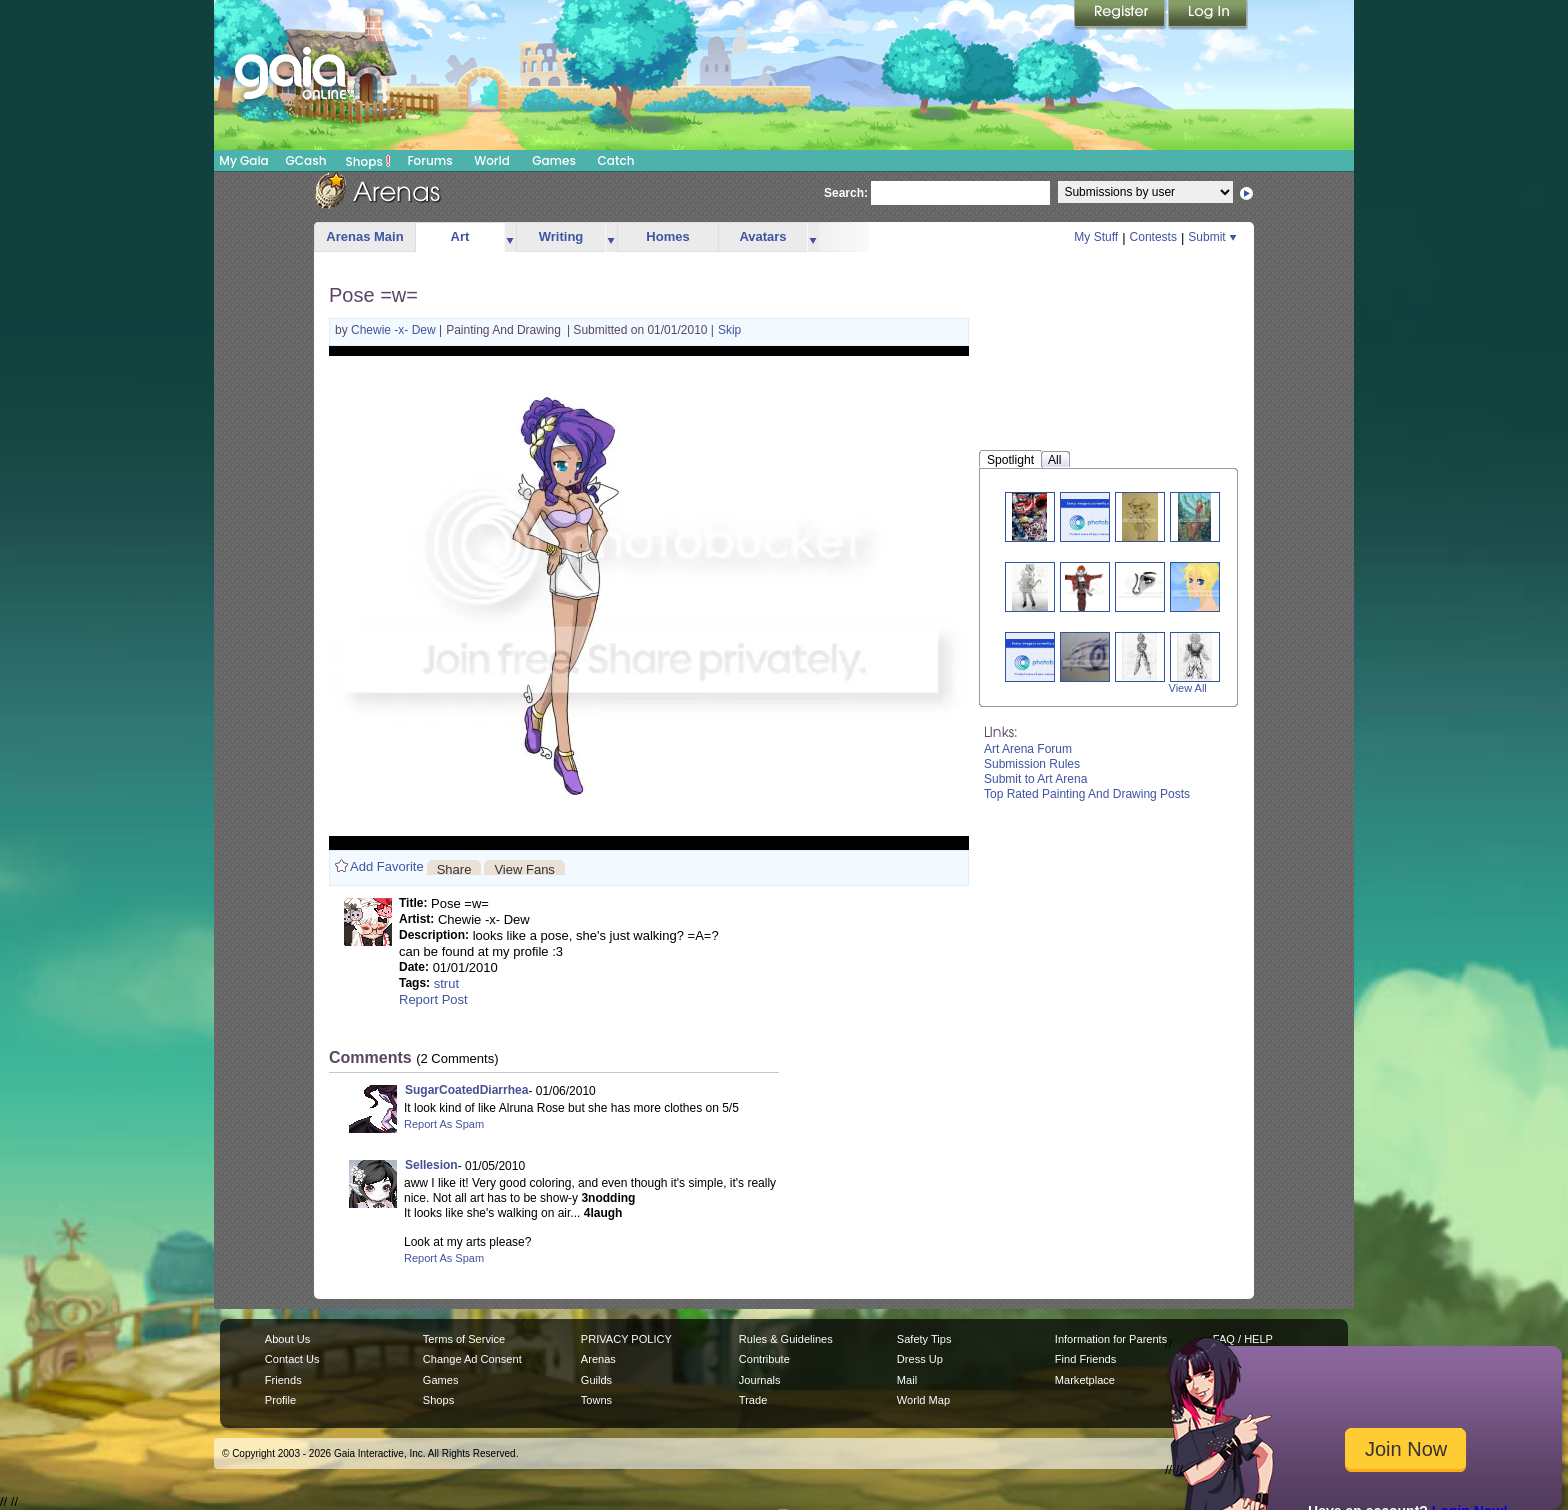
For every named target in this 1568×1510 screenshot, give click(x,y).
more (510, 237)
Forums (429, 160)
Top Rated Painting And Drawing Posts (1087, 794)
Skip (729, 330)
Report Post (433, 999)
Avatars (762, 236)
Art (460, 236)
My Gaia (243, 160)
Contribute (764, 1359)
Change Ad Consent (472, 1359)
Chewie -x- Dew (395, 330)
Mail (907, 1380)
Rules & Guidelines (786, 1339)
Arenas (598, 1359)
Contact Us (292, 1359)
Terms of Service (464, 1339)
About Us (287, 1339)
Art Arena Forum (1028, 749)
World (492, 160)
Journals (760, 1380)
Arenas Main (364, 236)
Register (1121, 15)
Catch (616, 160)
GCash (306, 160)
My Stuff (1096, 237)
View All (1188, 688)
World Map (923, 1400)
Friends (283, 1380)
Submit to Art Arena (1035, 779)
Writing (561, 236)
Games (554, 160)
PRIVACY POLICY (626, 1339)
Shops (368, 161)
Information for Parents (1111, 1339)
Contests (1153, 237)
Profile (280, 1400)
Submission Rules (1032, 764)
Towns (596, 1400)
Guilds (596, 1380)
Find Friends (1085, 1359)
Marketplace (1085, 1380)
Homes (667, 236)
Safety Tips (924, 1339)
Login (1208, 15)
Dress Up (920, 1359)
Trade (753, 1400)
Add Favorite (387, 866)
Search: (846, 193)
